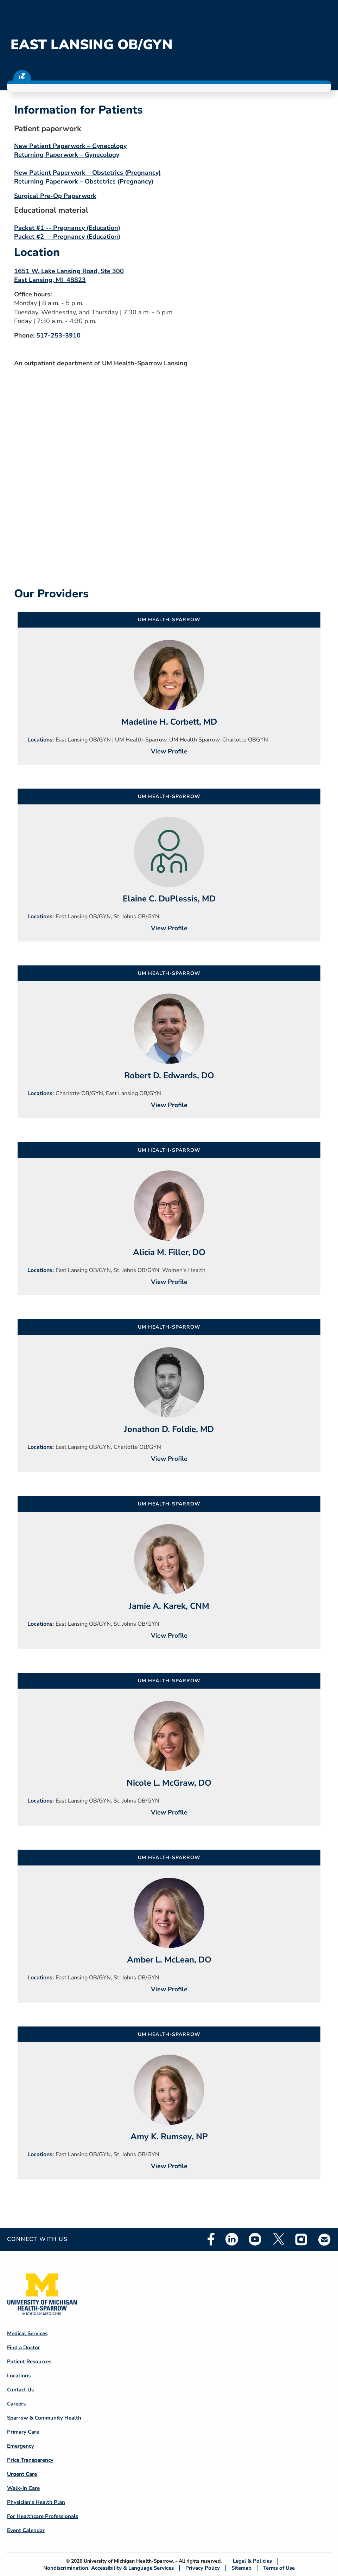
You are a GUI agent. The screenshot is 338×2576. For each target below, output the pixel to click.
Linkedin (231, 2239)
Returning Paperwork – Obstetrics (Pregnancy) (83, 181)
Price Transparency (30, 2459)
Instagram (301, 2239)
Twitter (278, 2239)
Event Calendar (26, 2530)
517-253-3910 (58, 335)
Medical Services (27, 2333)
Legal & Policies (252, 2561)
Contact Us (20, 2389)
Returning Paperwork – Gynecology (66, 154)
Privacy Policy (202, 2568)
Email (324, 2239)
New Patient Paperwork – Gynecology (70, 146)
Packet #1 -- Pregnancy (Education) (67, 228)
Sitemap (241, 2568)
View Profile (169, 751)
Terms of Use (279, 2568)
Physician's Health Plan (36, 2502)
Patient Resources (29, 2361)
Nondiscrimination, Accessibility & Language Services (108, 2568)
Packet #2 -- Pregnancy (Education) (67, 236)
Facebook (211, 2239)
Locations (19, 2375)
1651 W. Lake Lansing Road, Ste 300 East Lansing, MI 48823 (69, 275)
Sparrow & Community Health (44, 2417)
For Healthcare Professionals (42, 2516)
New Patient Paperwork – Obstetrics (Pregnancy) (87, 172)
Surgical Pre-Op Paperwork (55, 196)
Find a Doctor (23, 2347)
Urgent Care (22, 2474)
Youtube (255, 2239)
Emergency (20, 2445)
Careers (16, 2403)
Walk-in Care (23, 2488)
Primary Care (23, 2431)
